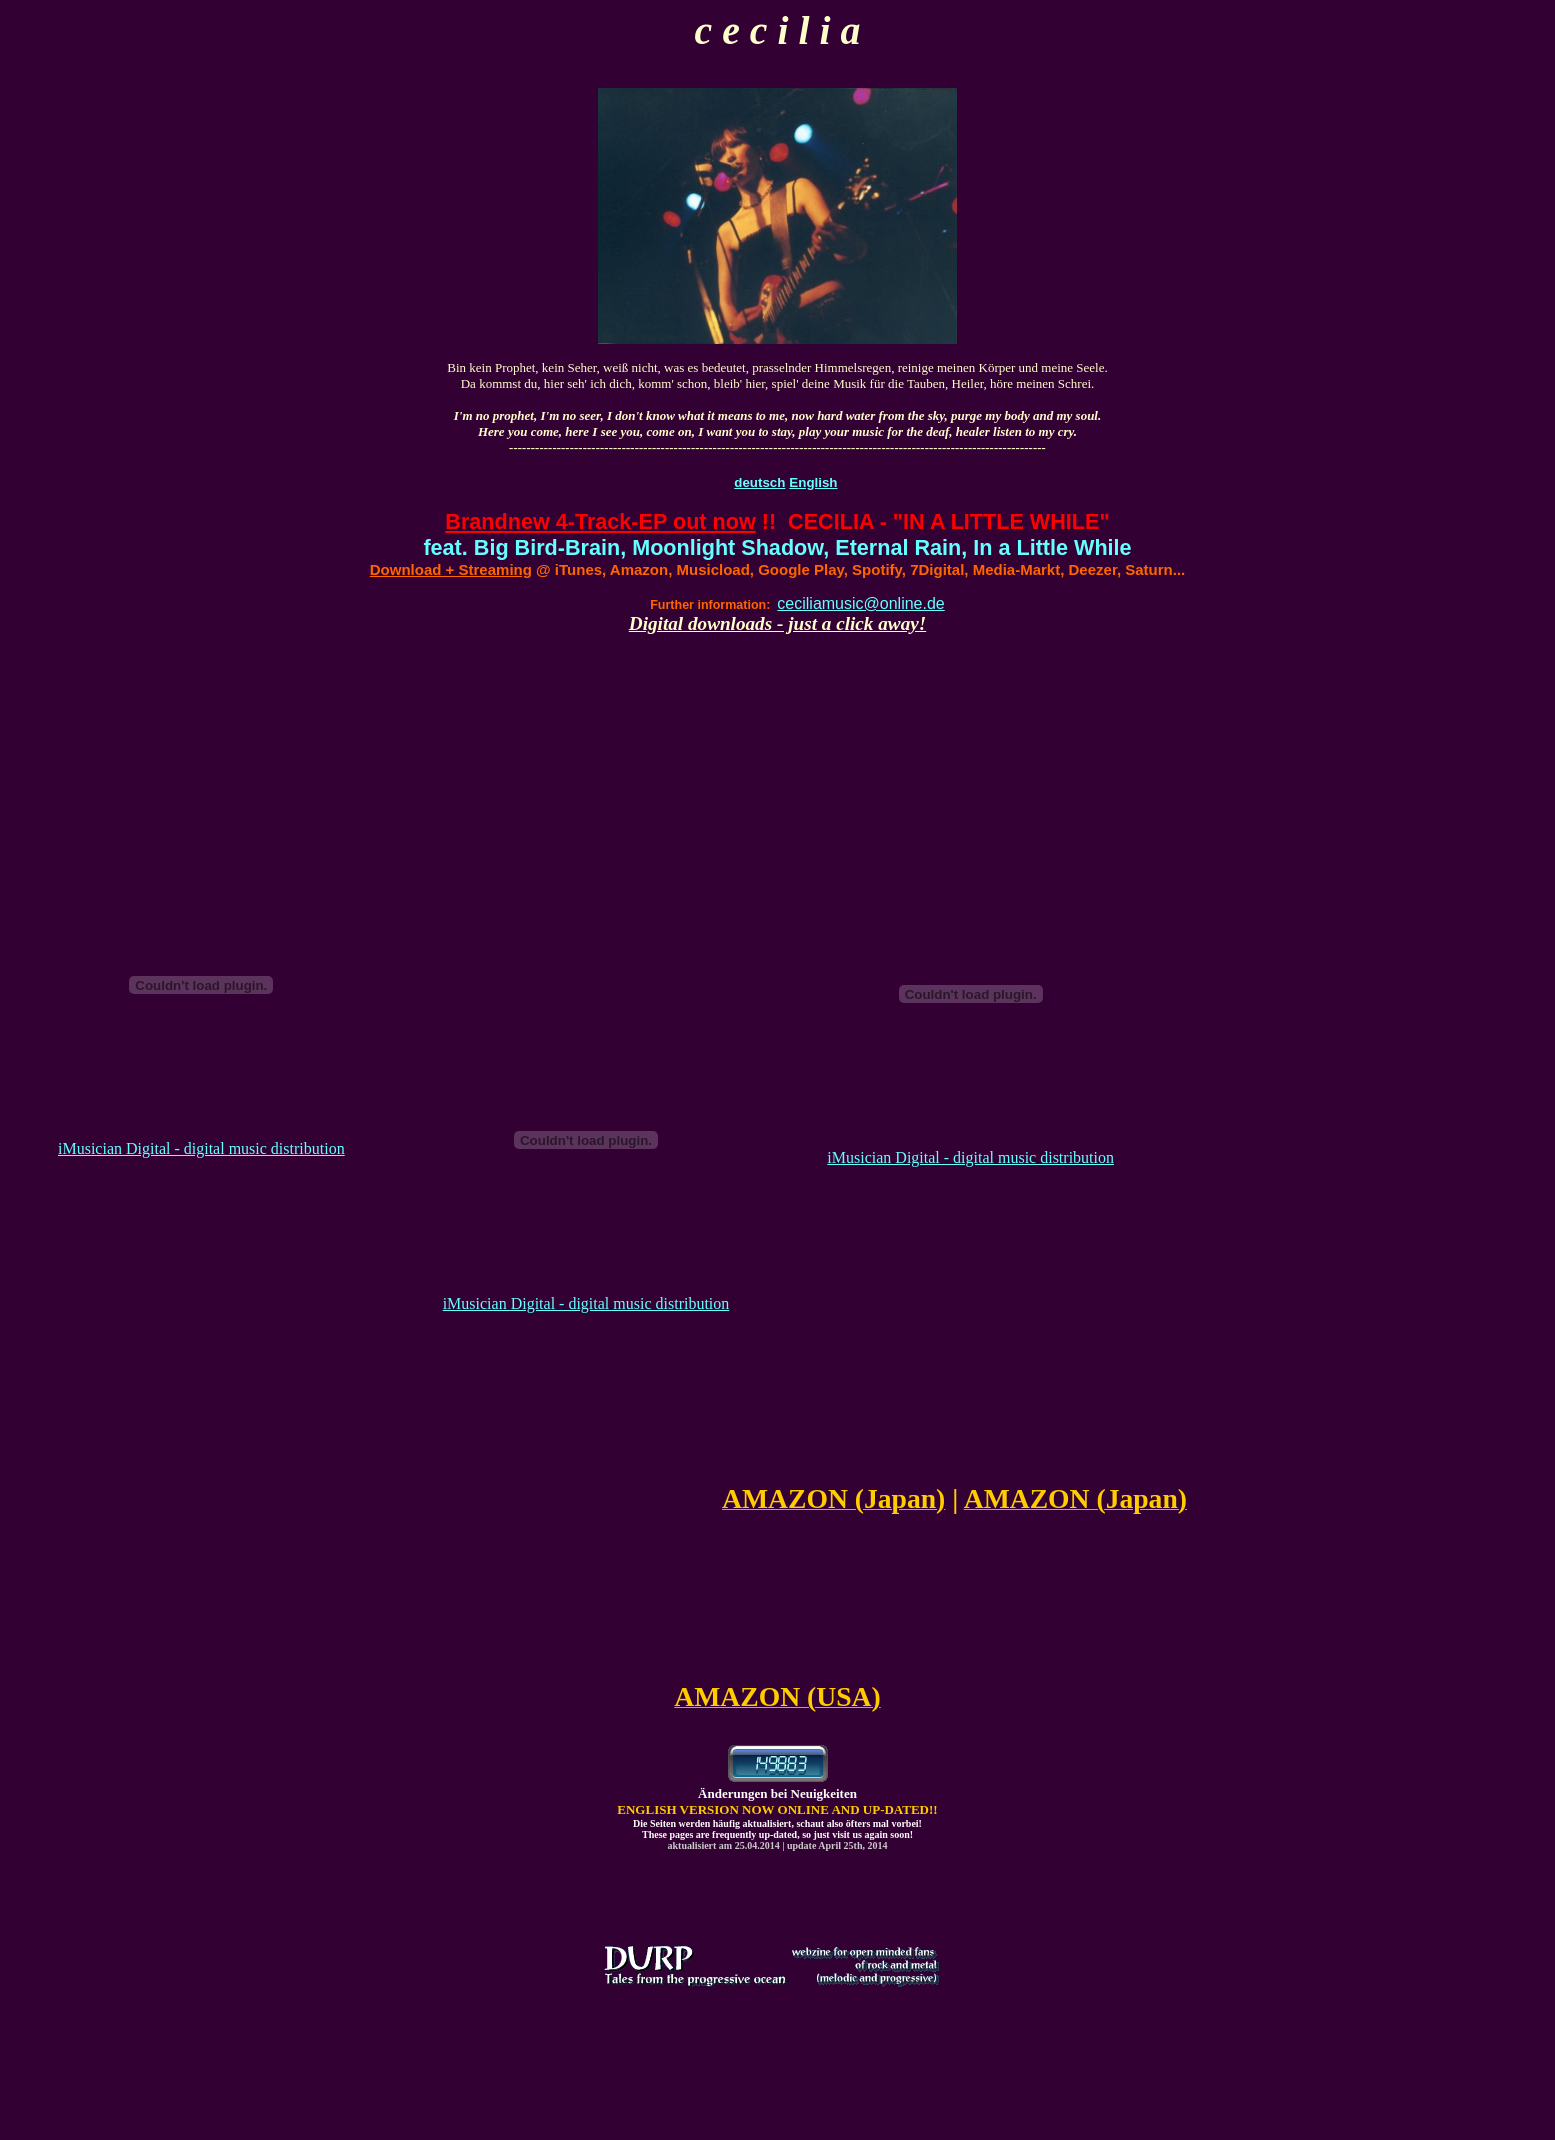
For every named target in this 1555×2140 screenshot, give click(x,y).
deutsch (759, 482)
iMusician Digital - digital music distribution (201, 1148)
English (813, 482)
